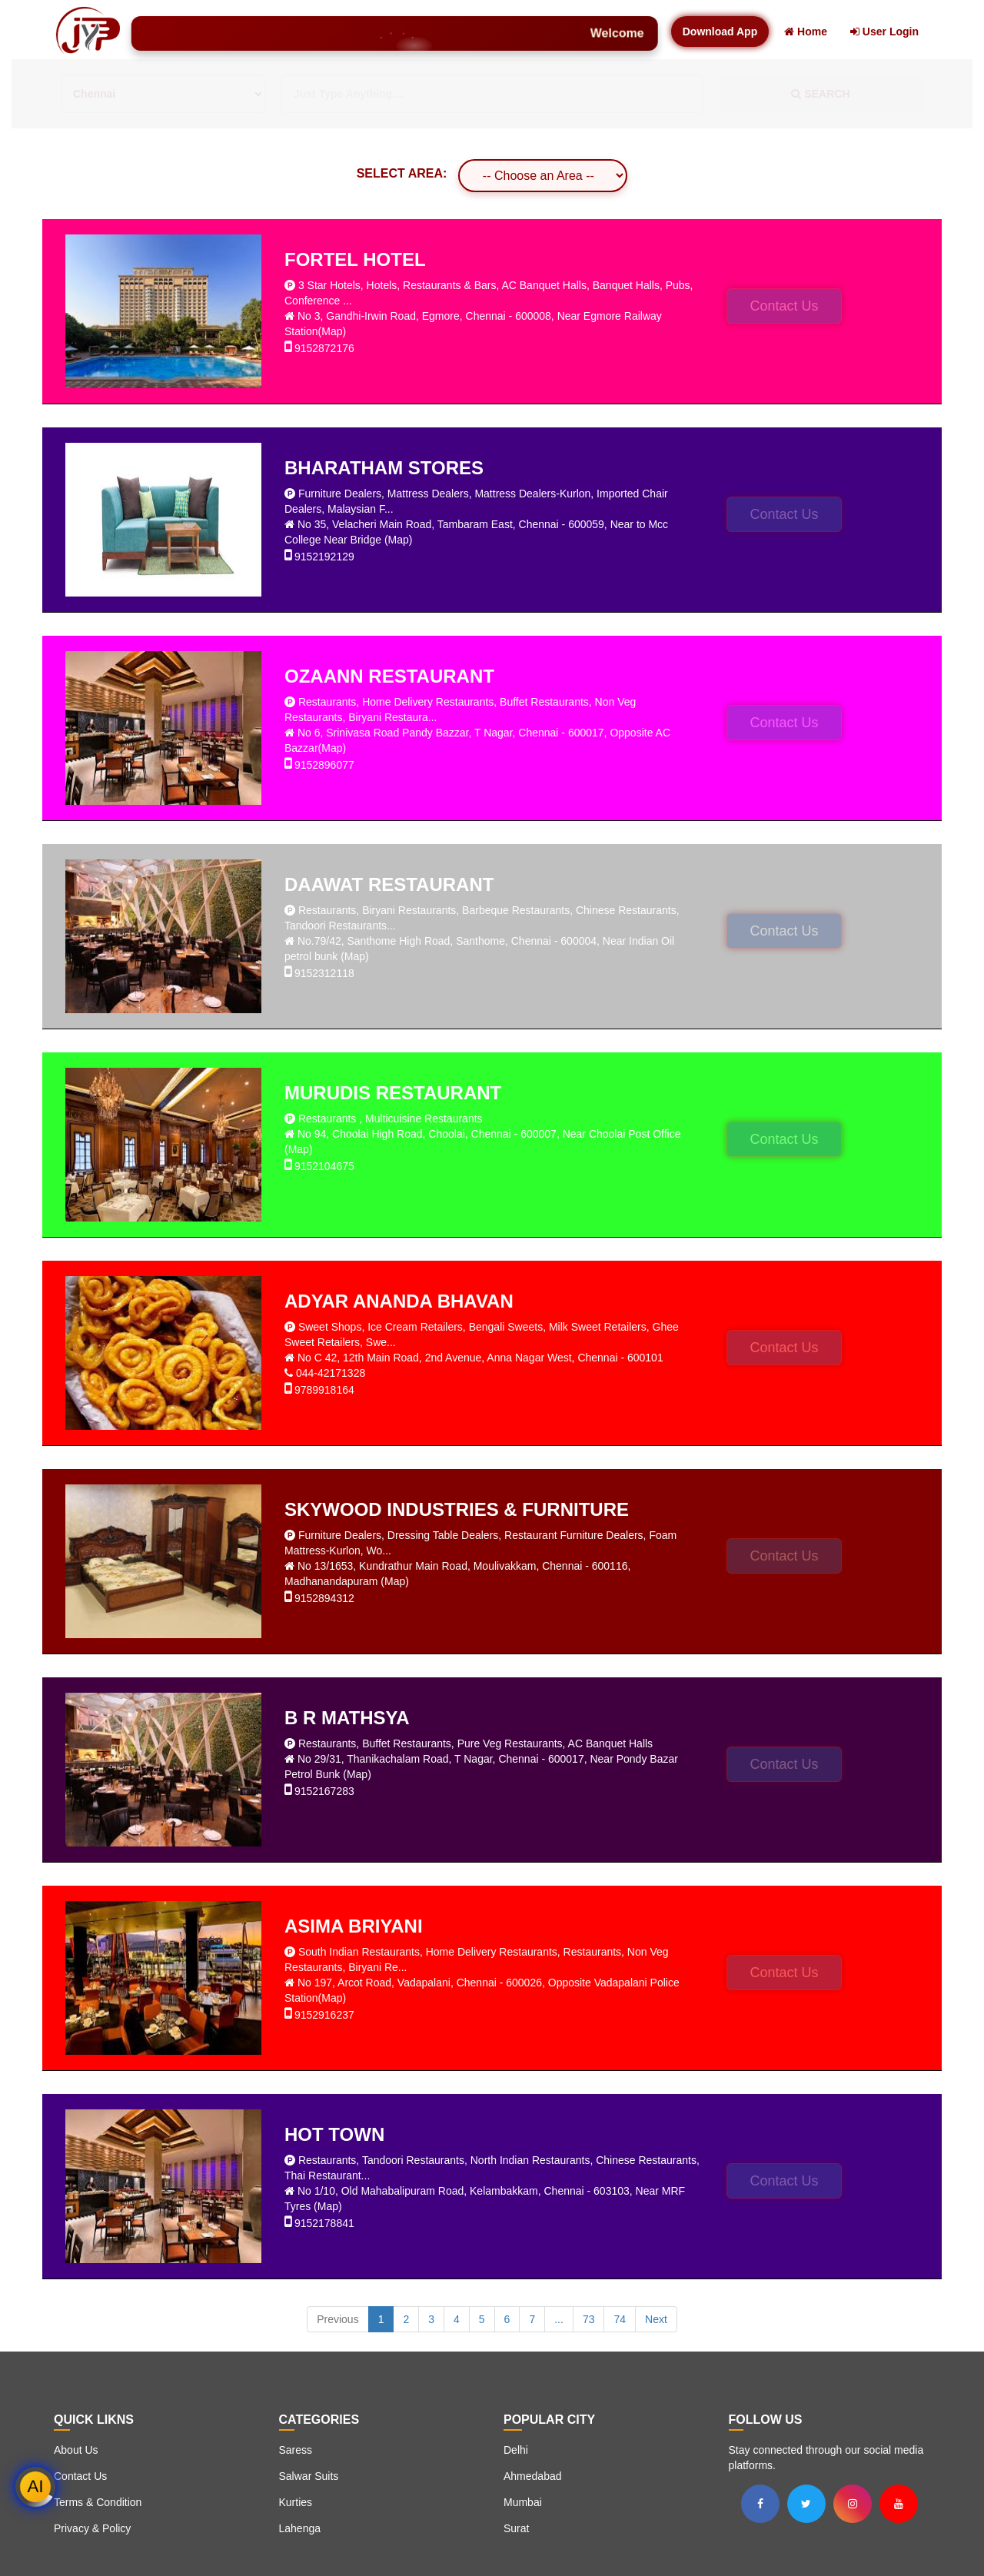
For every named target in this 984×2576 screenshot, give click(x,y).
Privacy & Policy (92, 2528)
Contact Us (784, 306)
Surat (516, 2528)
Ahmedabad (533, 2476)
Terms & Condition (97, 2502)
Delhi (516, 2450)
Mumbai (523, 2502)
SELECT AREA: (402, 173)
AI (36, 2486)
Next (656, 2319)
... (558, 2319)
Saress (296, 2450)
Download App (720, 31)
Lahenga (300, 2528)
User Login (884, 31)
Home (805, 31)
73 (589, 2319)
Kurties (296, 2502)
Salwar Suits (309, 2476)
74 (619, 2319)
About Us (76, 2450)
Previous (337, 2319)
